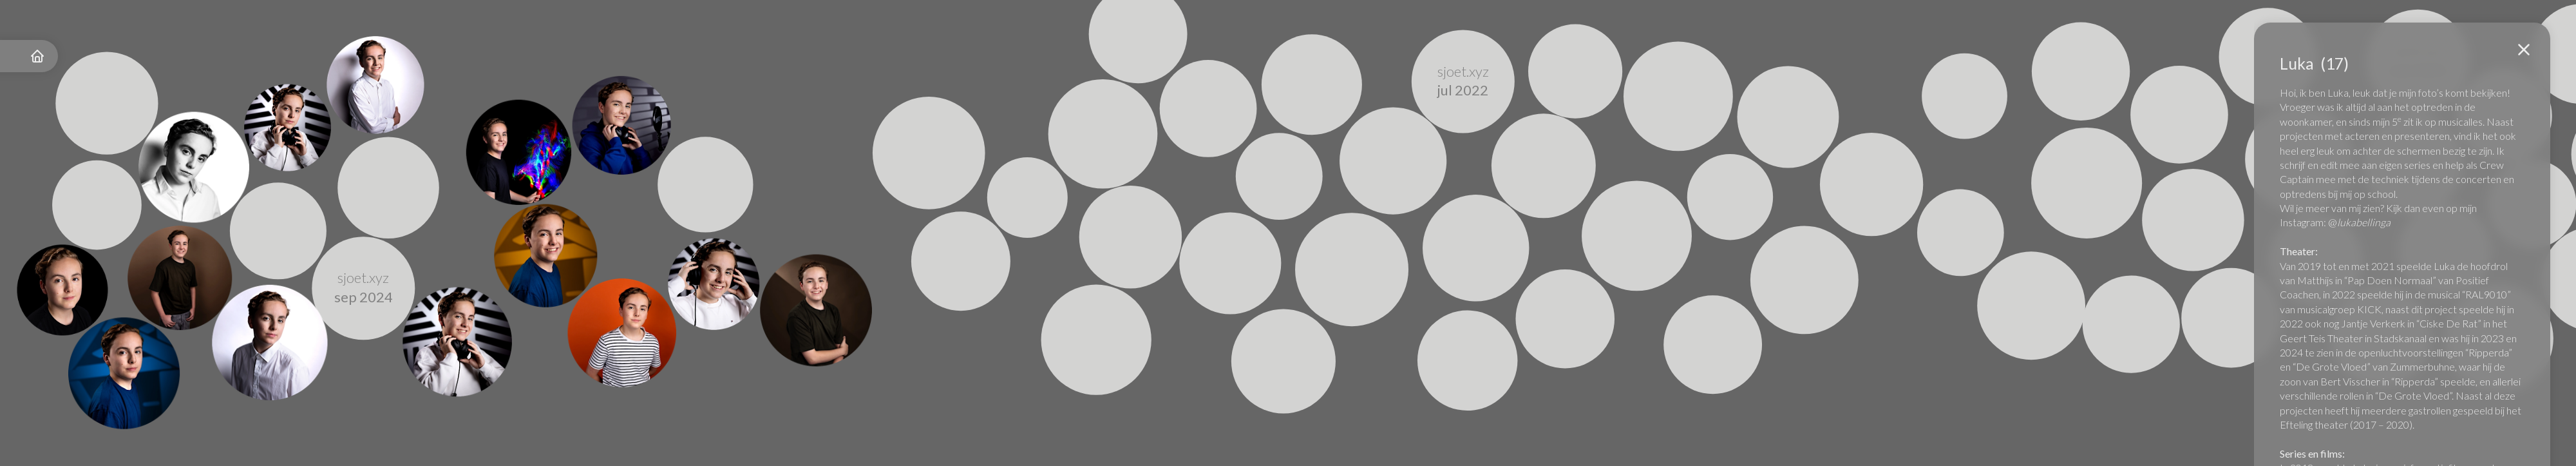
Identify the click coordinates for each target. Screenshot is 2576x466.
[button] (2524, 50)
